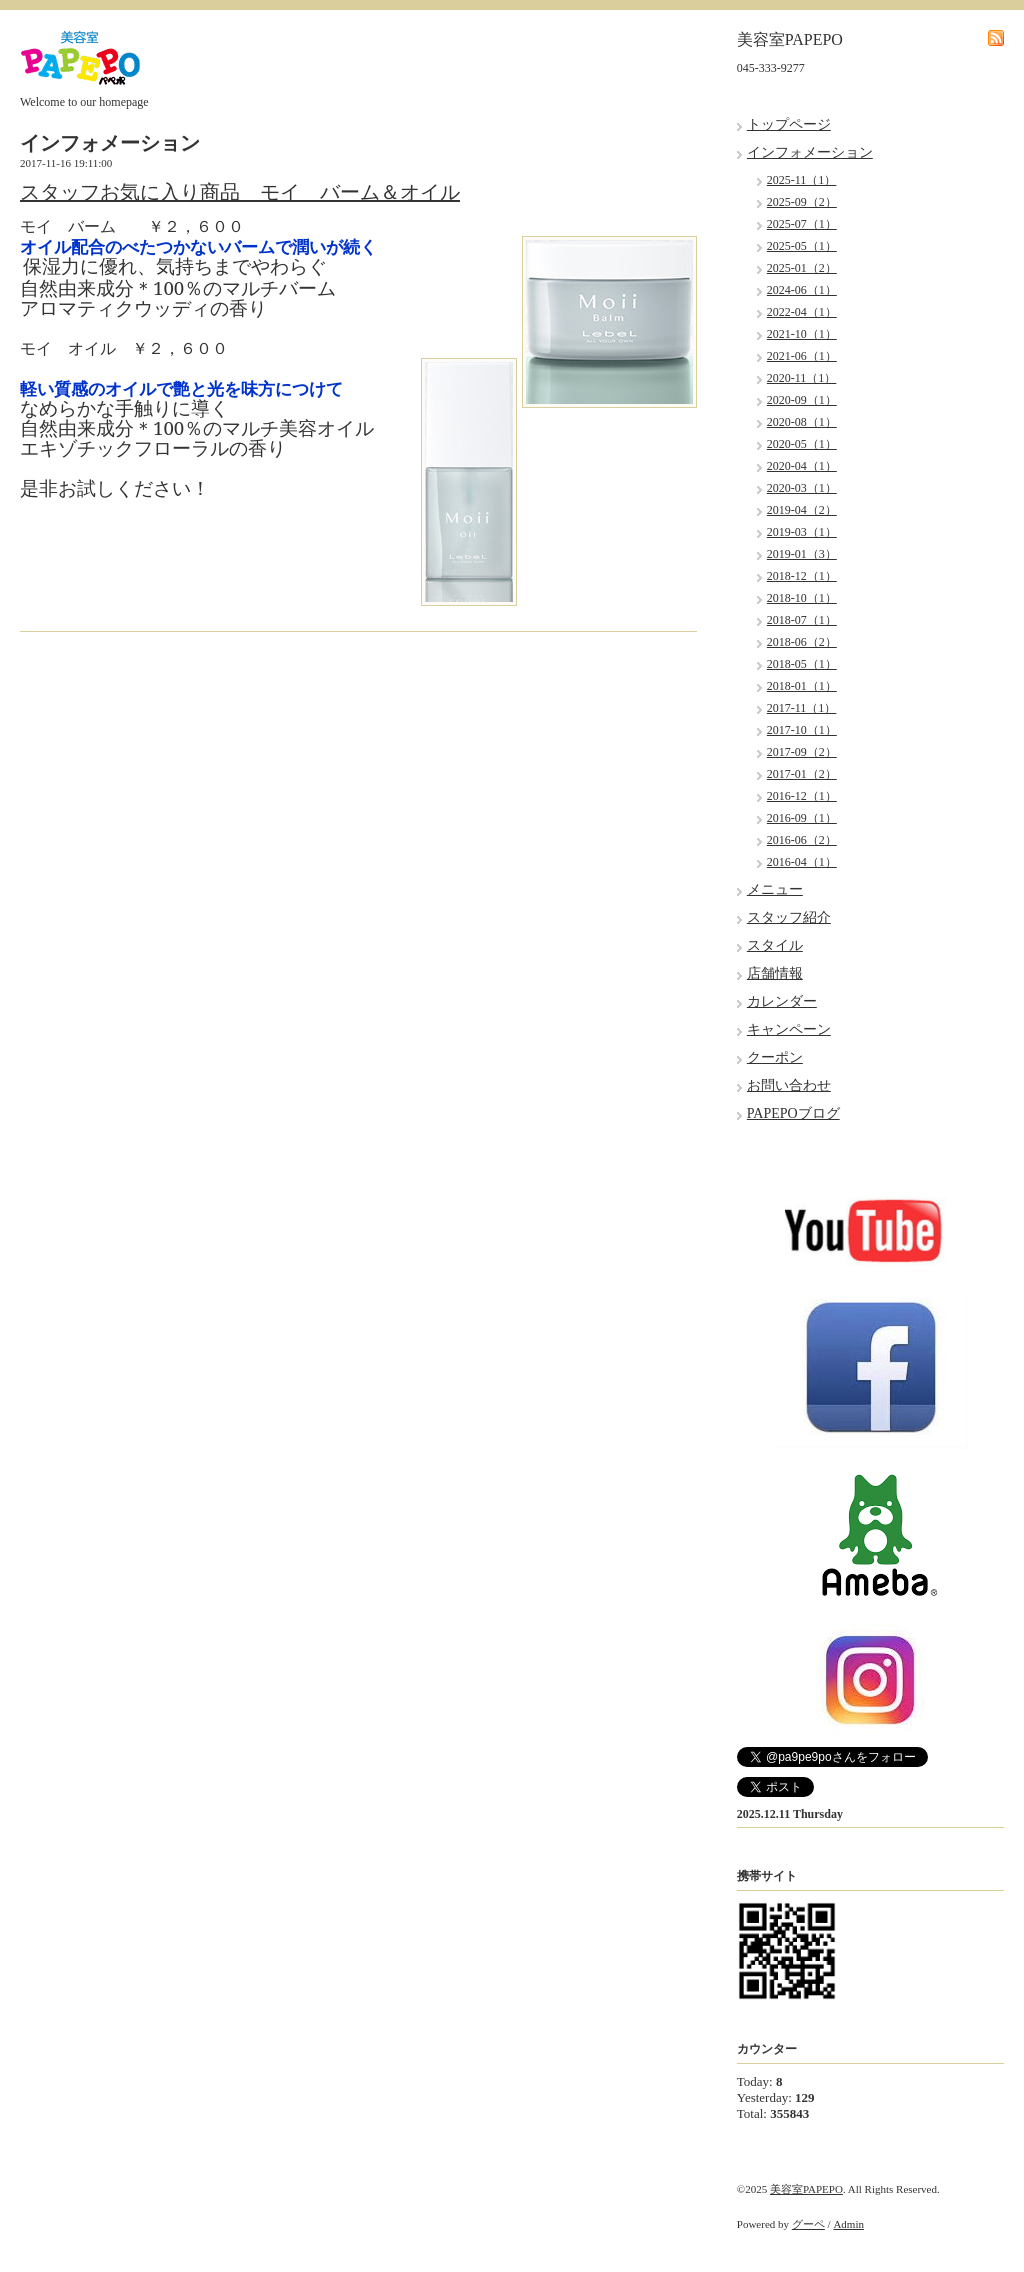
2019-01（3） (802, 554)
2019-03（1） (802, 532)
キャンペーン (789, 1029)
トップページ (789, 124)
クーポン (775, 1057)
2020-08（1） (802, 422)
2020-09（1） (802, 400)
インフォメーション (810, 152)
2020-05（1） (802, 444)
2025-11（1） (802, 180)
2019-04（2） (802, 510)
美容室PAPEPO (806, 2189)
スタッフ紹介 (789, 917)
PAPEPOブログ (793, 1113)
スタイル (775, 945)
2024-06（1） (802, 290)
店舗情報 (775, 973)
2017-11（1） (802, 708)
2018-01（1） (802, 686)
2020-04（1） (802, 466)
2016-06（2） (802, 840)
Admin (848, 2224)
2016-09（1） (802, 818)
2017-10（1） (802, 730)
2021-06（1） (802, 356)
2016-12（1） (802, 796)
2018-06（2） (802, 642)
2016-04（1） (802, 862)
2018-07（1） (802, 620)
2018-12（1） (802, 576)
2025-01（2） (802, 268)
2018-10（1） (802, 598)
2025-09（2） (802, 202)
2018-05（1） (802, 664)
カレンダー (782, 1001)
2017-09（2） (802, 752)
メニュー (775, 889)
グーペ (808, 2224)
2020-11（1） (802, 378)
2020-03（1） (802, 488)
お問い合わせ (789, 1085)
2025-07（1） (802, 224)
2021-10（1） (802, 334)
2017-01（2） (802, 774)
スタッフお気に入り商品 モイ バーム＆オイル (240, 192)
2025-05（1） (802, 246)
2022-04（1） (802, 312)
